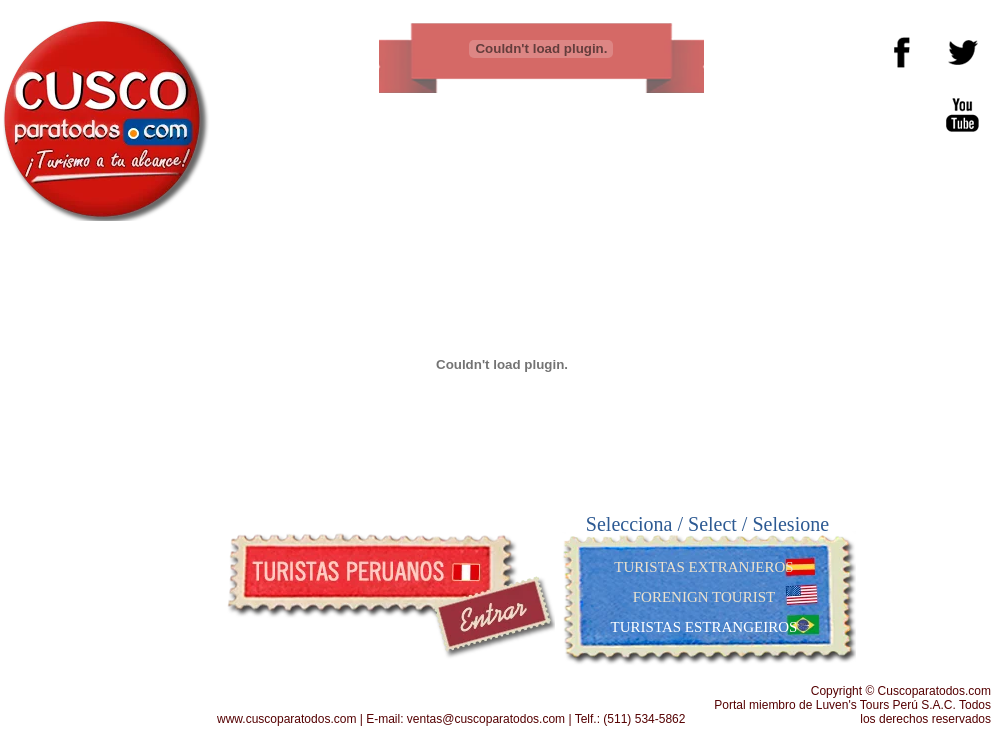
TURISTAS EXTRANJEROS (703, 567)
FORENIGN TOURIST (704, 597)
